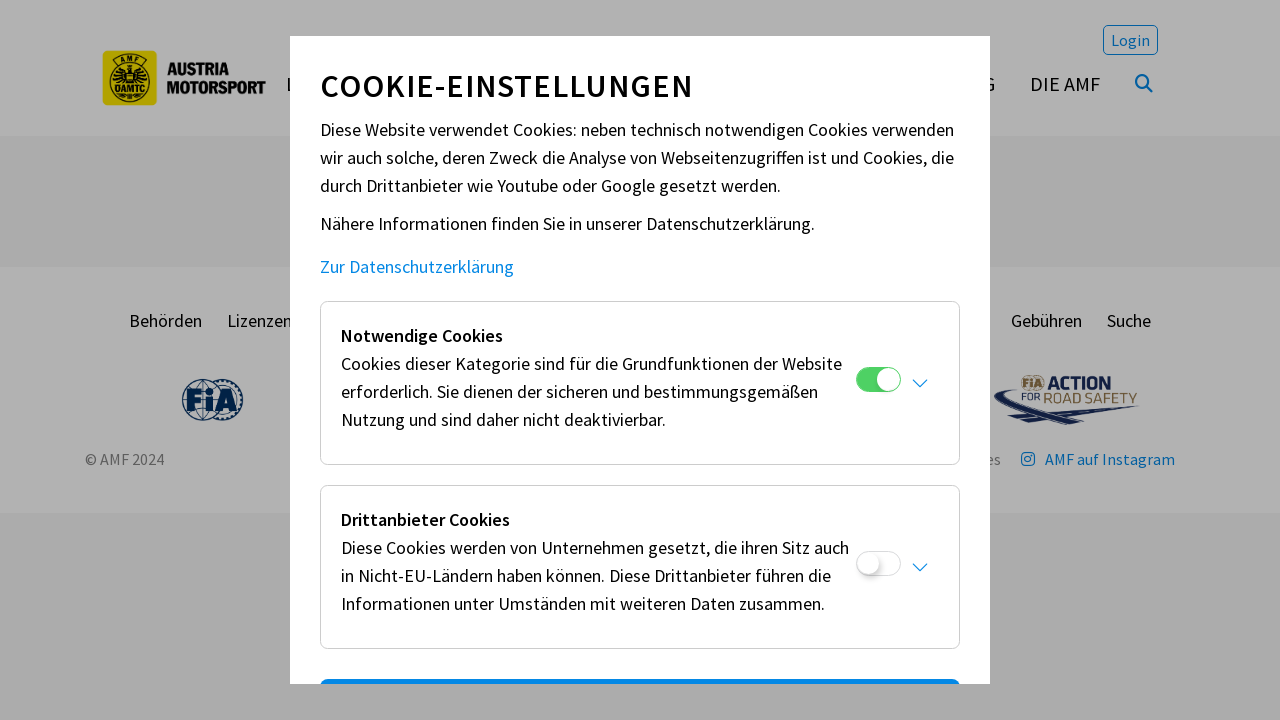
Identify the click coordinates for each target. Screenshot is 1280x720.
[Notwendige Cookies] (878, 379)
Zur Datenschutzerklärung (417, 266)
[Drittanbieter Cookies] (878, 563)
